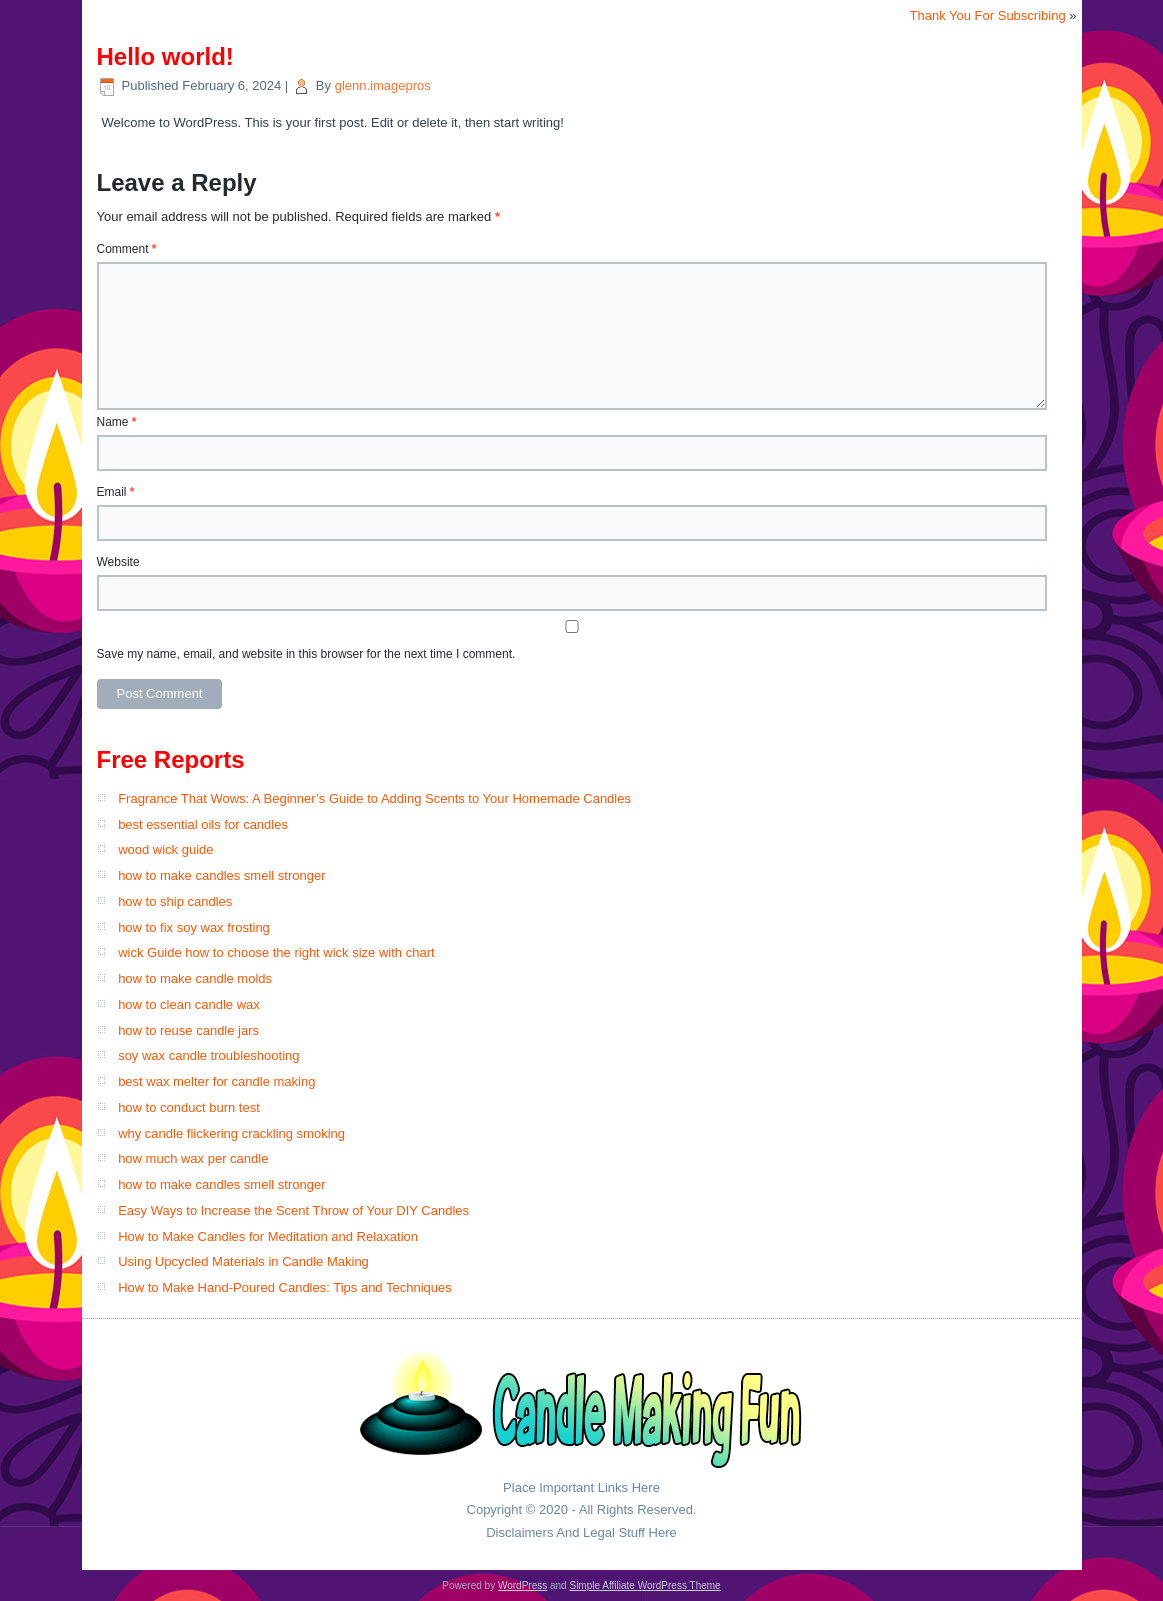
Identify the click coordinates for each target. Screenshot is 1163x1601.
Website (118, 562)
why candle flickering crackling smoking (231, 1133)
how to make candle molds (195, 978)
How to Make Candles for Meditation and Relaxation (268, 1236)
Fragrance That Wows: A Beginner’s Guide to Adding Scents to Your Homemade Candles (374, 798)
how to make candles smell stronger (221, 875)
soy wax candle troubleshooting (208, 1055)
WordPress (522, 1585)
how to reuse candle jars (188, 1030)
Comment (127, 249)
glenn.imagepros (383, 85)
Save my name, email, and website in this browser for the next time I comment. (306, 654)
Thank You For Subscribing (988, 15)
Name (117, 422)
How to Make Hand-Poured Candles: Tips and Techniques (285, 1287)
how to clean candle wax (189, 1004)
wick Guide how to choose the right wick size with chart (276, 952)
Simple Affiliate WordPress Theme (644, 1585)
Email (116, 492)
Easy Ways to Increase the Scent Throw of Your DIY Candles (293, 1210)
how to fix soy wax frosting (194, 927)
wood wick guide (165, 849)
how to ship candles (175, 901)
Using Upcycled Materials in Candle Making (243, 1261)
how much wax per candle (193, 1158)
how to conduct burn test (189, 1107)
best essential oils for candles (203, 824)
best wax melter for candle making (216, 1081)
